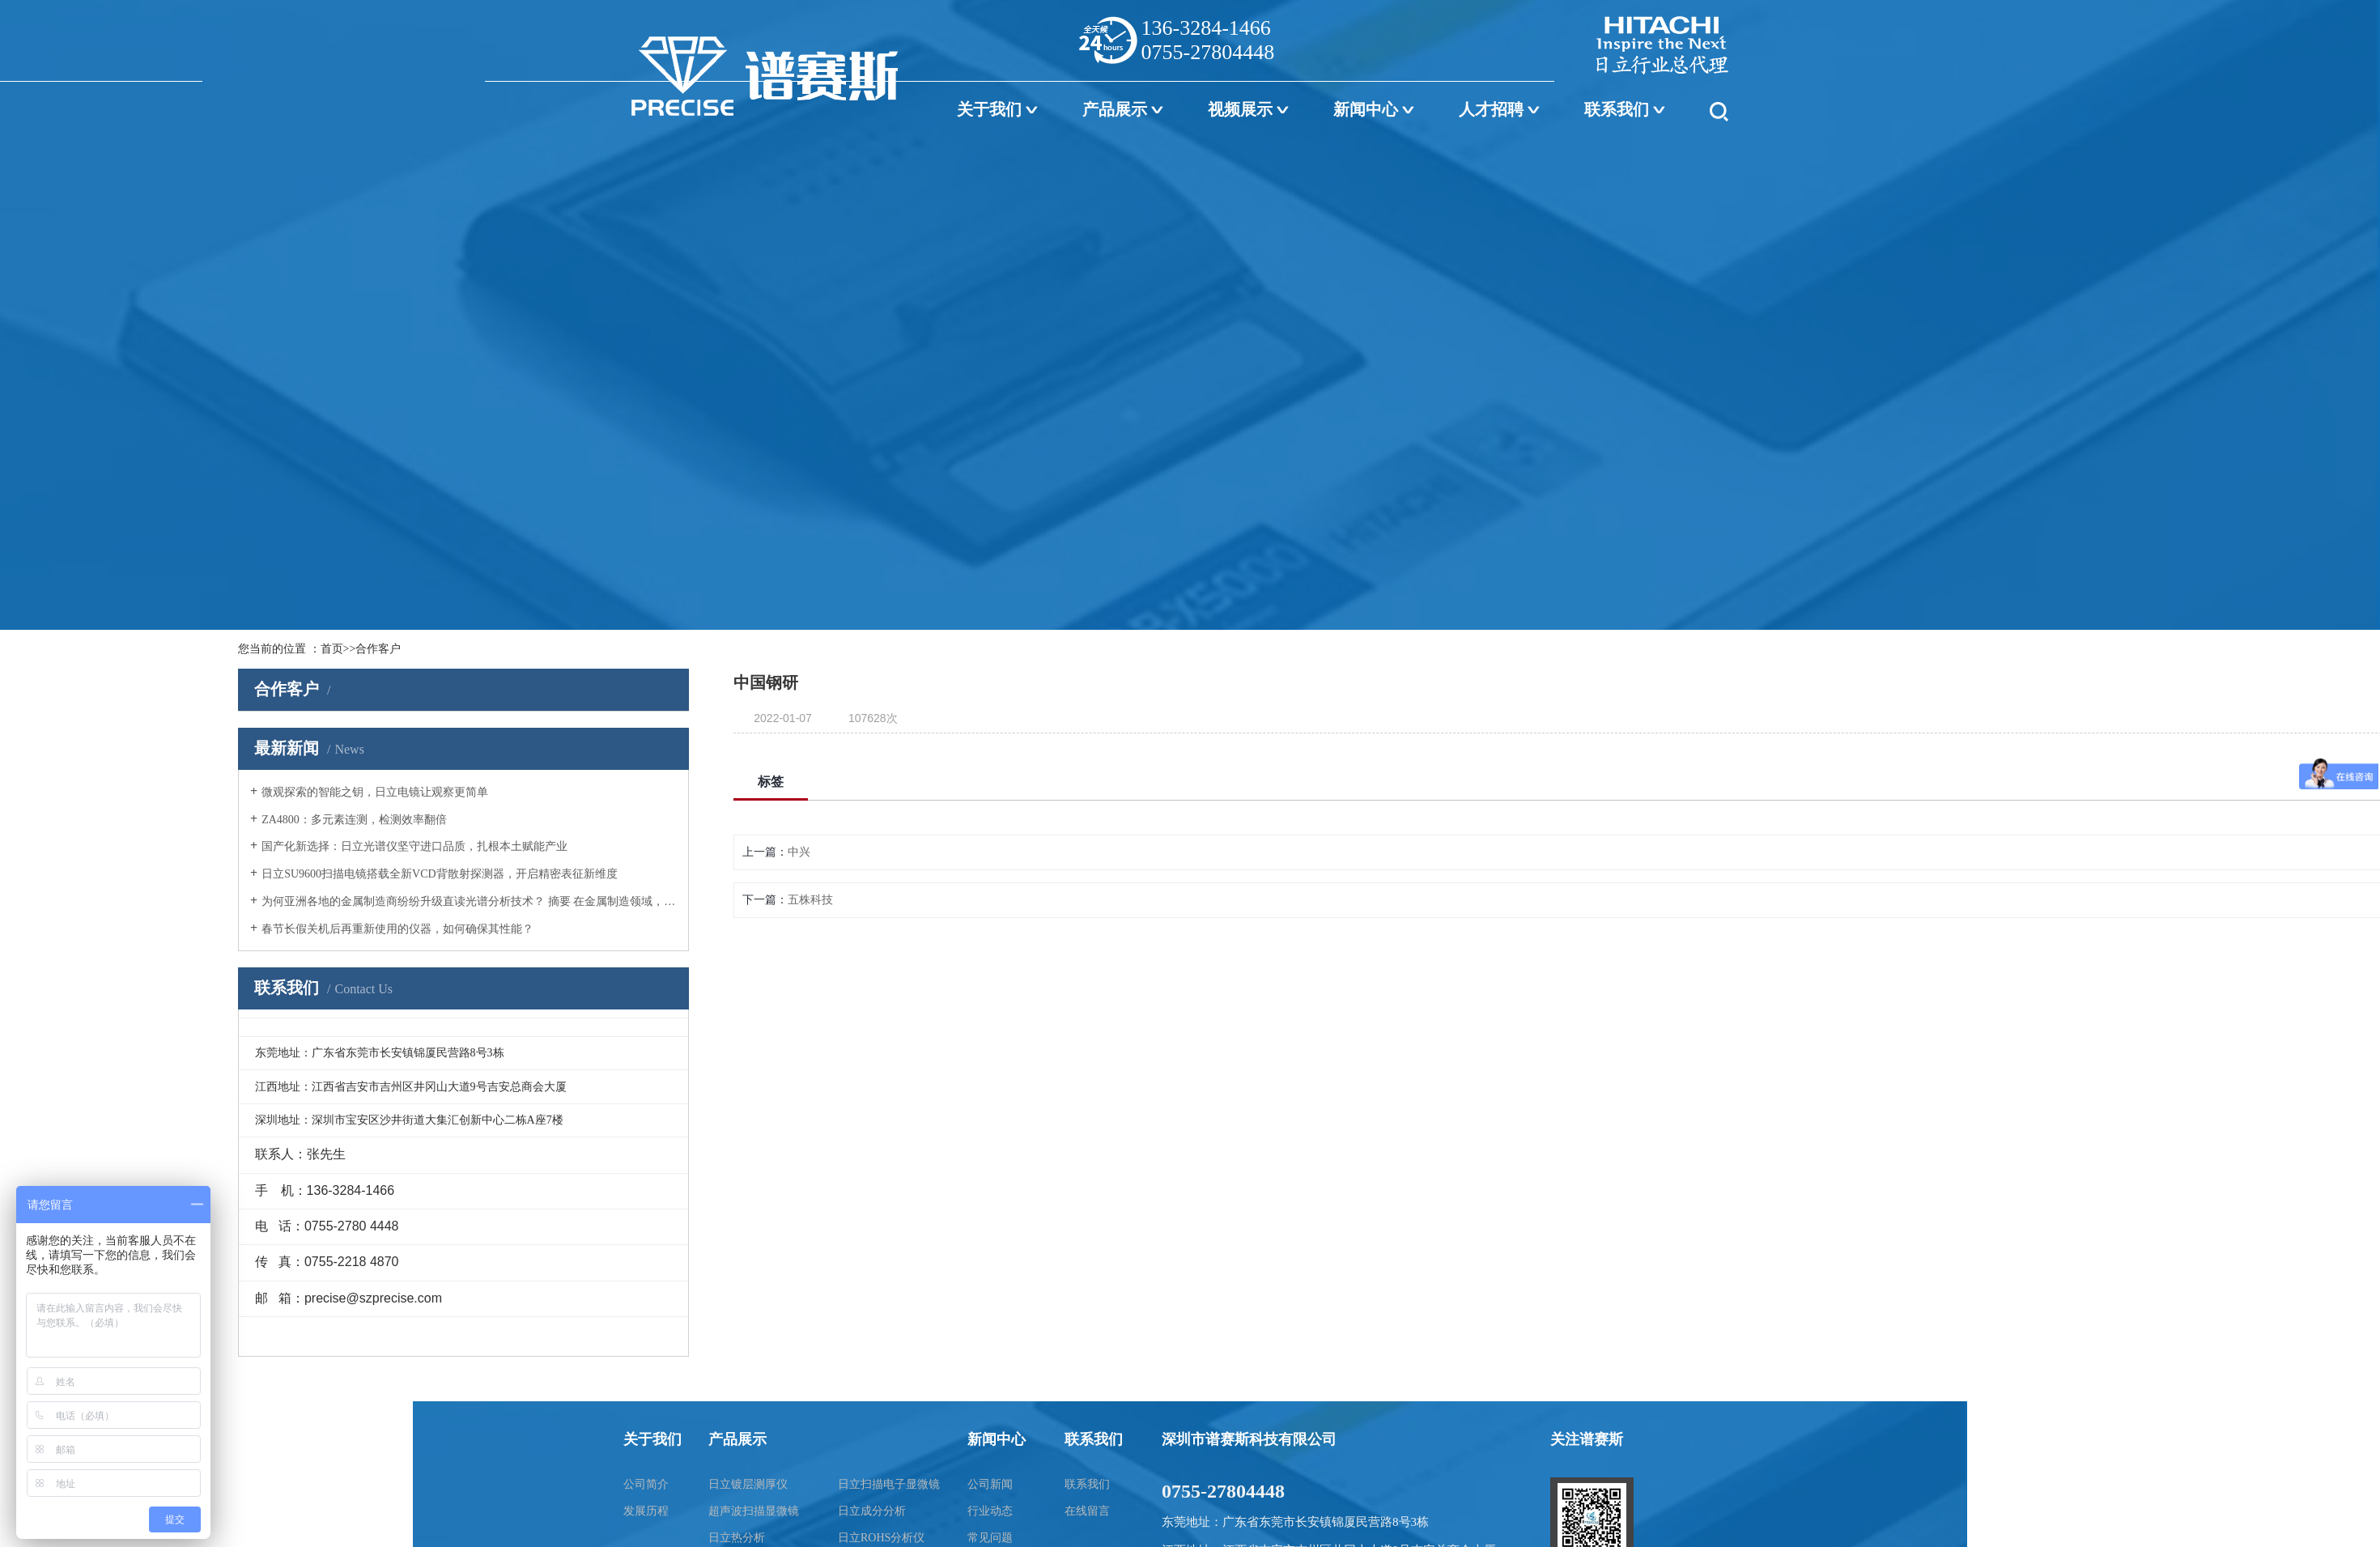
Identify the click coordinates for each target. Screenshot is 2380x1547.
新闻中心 (1365, 109)
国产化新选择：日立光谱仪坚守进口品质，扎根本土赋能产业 (414, 846)
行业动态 (990, 1511)
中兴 (799, 852)
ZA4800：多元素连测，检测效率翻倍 (354, 820)
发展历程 (646, 1511)
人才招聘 (1491, 109)
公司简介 (646, 1484)
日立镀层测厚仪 (748, 1484)
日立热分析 (736, 1538)
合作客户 (378, 649)
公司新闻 (990, 1484)
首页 (332, 649)
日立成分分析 (872, 1511)
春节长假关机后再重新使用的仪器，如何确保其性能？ (397, 929)
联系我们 (1616, 109)
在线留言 (1087, 1511)
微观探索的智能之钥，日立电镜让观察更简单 (374, 792)
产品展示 (1114, 109)
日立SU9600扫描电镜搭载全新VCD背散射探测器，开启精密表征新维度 (439, 874)
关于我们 (989, 109)
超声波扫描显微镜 (753, 1511)
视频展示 (1240, 109)
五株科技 (810, 900)
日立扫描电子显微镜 (889, 1484)
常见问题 (990, 1538)
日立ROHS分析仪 (881, 1538)
